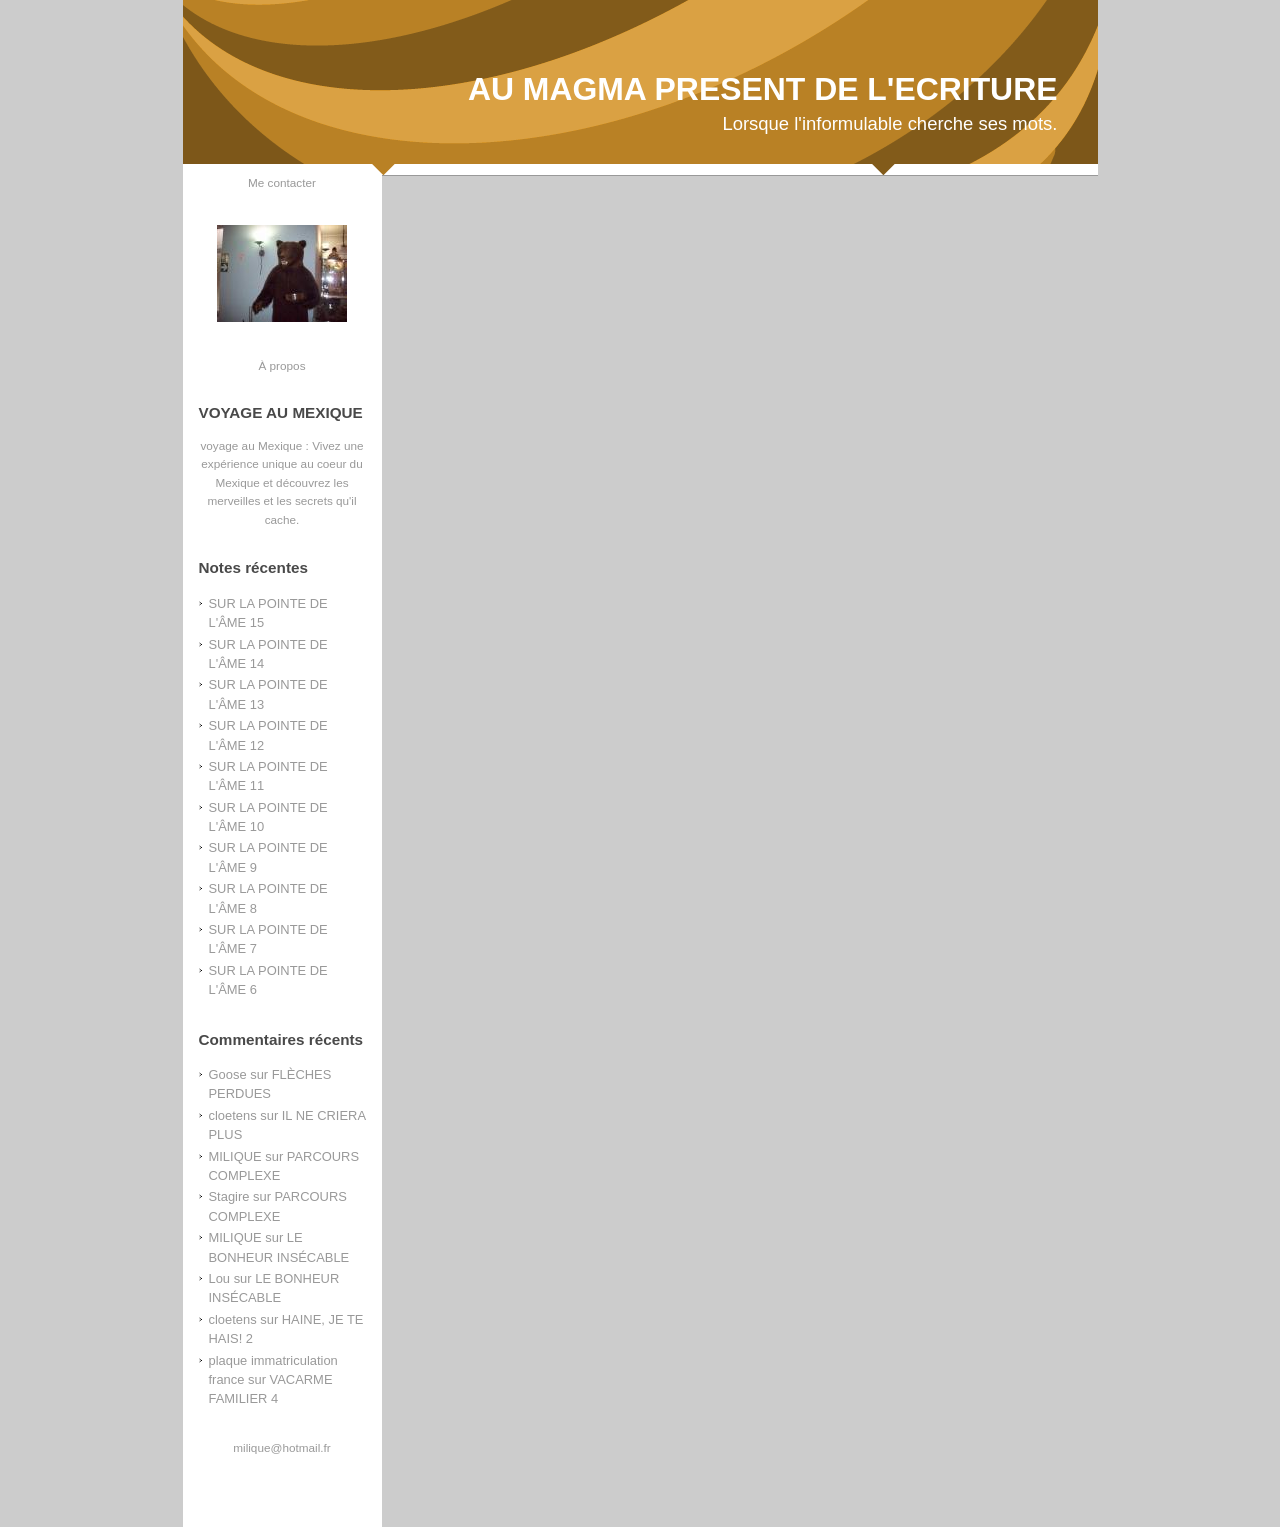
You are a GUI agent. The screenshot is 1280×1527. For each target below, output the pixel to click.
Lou (220, 1278)
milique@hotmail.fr (281, 1447)
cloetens (233, 1115)
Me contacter (282, 182)
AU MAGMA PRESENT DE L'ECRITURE (763, 89)
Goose (228, 1074)
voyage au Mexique (251, 445)
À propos (281, 365)
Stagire (229, 1196)
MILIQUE (235, 1156)
